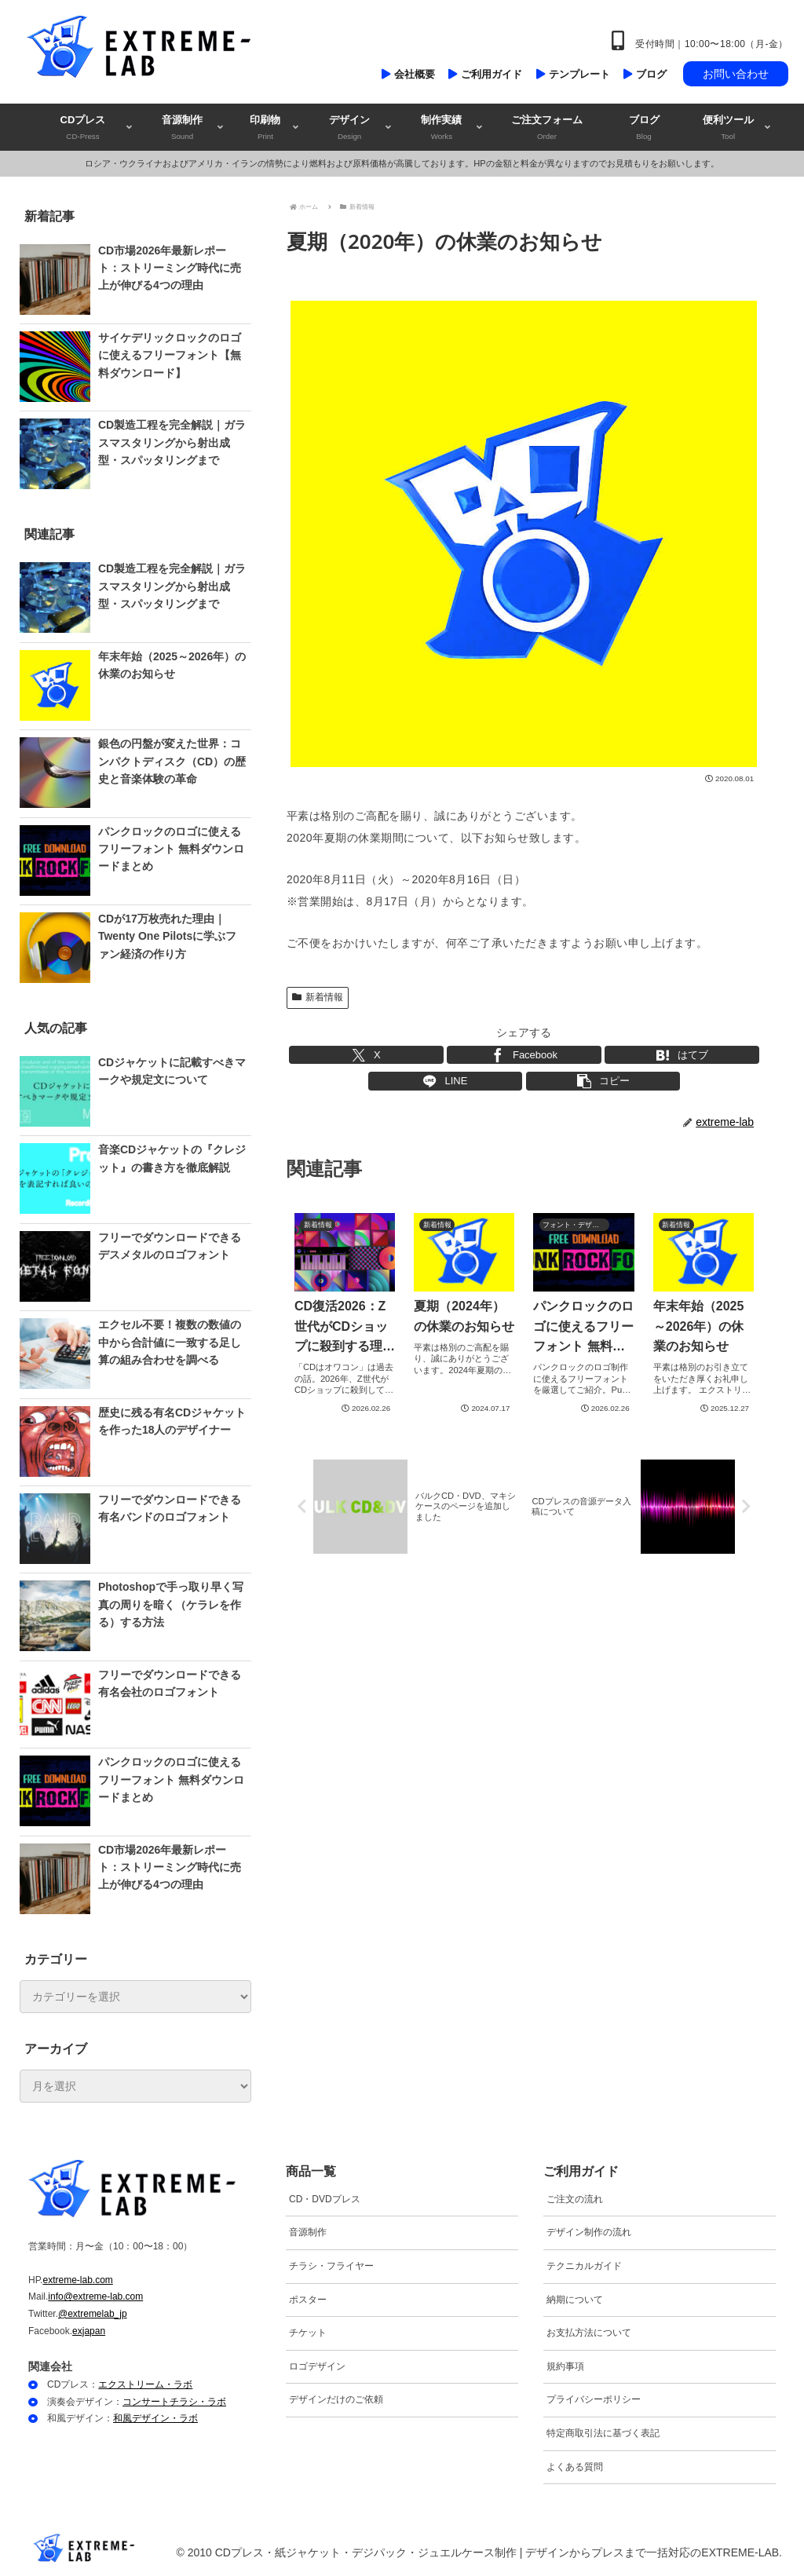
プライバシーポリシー (593, 2399)
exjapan (88, 2331)
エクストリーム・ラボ (145, 2384)
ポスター (308, 2299)
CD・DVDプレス (324, 2199)
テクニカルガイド (584, 2265)
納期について (574, 2299)
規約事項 (565, 2366)
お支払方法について (588, 2332)
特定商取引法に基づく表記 (603, 2433)
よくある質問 (574, 2466)
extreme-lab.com (77, 2280)
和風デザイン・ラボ (155, 2418)
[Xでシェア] (366, 1055)
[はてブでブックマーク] (682, 1055)
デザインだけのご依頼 (336, 2399)
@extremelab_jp (92, 2313)
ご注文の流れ (574, 2199)
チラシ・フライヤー (331, 2265)
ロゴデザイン (317, 2366)
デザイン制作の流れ (588, 2232)
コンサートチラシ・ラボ (174, 2401)
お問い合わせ (736, 74)
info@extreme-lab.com (95, 2296)
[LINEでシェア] (445, 1081)
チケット (308, 2332)
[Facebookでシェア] (524, 1055)
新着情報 (317, 997)
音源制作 (308, 2232)
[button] (603, 1081)
